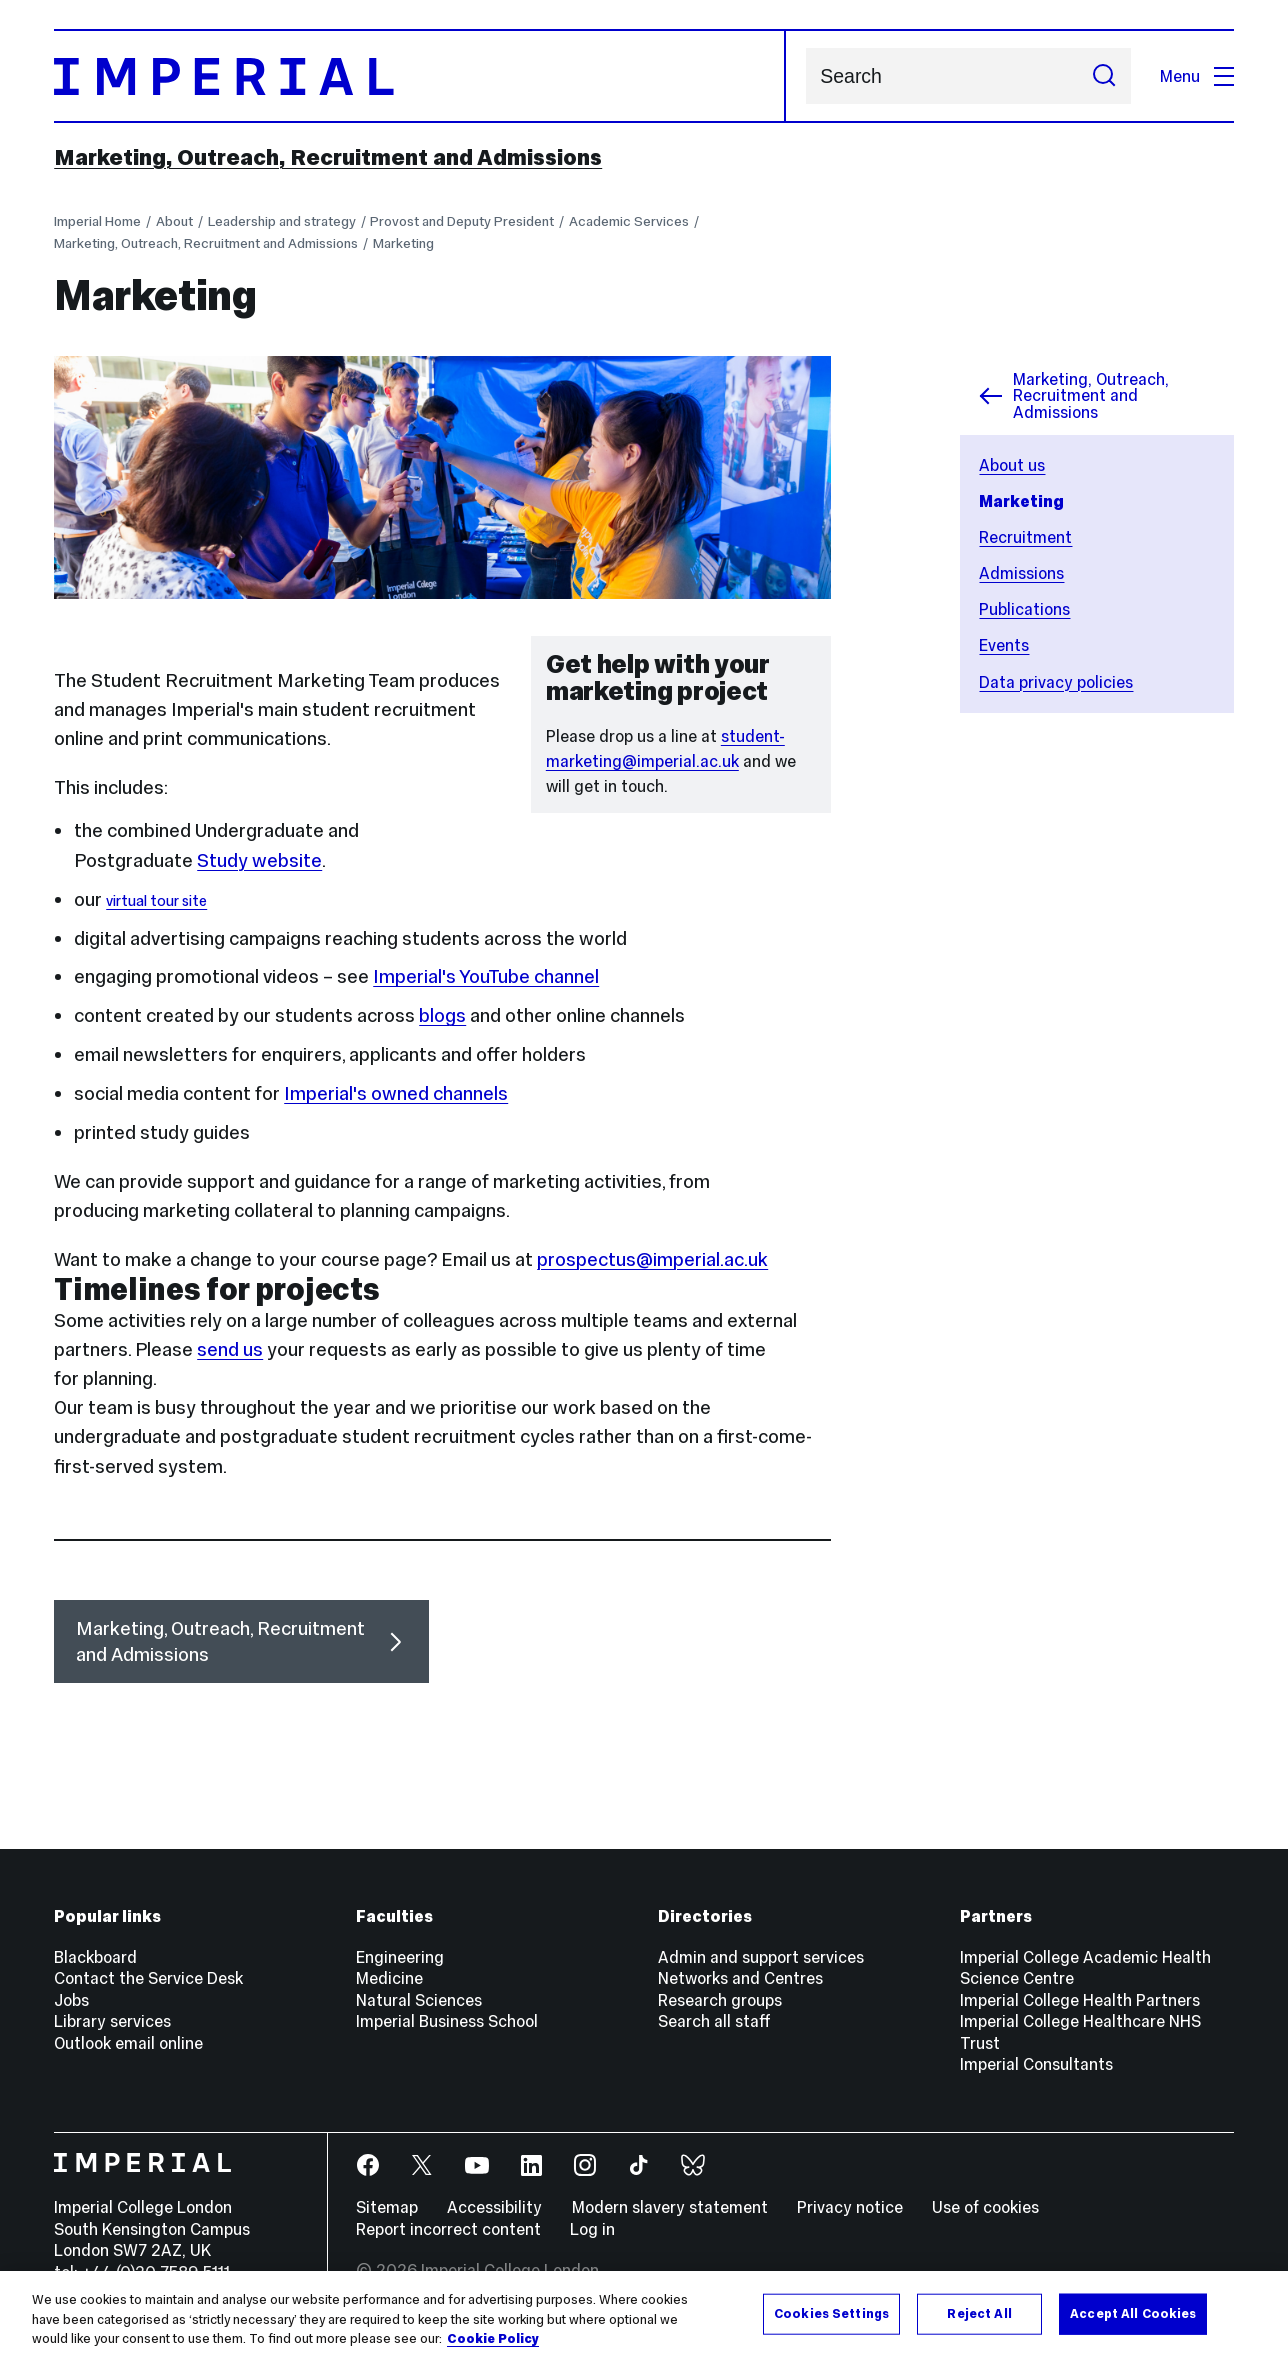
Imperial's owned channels (396, 1093)
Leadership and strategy (282, 221)
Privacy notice (850, 2207)
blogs (442, 1015)
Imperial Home (97, 221)
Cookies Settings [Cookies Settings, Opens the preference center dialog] (831, 2313)
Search (805, 76)
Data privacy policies (1056, 682)
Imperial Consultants (1036, 2064)
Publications (1024, 609)
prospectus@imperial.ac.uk (652, 1259)
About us (1012, 465)
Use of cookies (985, 2207)
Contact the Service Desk (148, 1978)
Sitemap (387, 2207)
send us (230, 1349)
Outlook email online (128, 2043)
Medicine (389, 1978)
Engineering (400, 1957)
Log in (592, 2229)
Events (1004, 645)
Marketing (403, 243)
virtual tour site (156, 901)
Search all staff (714, 2021)
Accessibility (494, 2207)
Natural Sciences (419, 2000)
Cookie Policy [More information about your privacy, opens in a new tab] (493, 2339)
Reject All (979, 2313)
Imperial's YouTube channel (486, 976)
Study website (259, 860)
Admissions (1021, 573)
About (174, 221)
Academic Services (629, 221)
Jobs (71, 2000)
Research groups (720, 2000)
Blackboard (95, 1957)
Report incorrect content (448, 2229)
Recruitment (1025, 537)
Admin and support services (761, 1957)
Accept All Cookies (1133, 2313)
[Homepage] (420, 76)
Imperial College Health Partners (1080, 2000)
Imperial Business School (447, 2021)
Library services (112, 2021)
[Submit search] (1104, 76)
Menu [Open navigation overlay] (1197, 76)
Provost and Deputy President (462, 221)
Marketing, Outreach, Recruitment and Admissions (328, 157)
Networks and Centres (740, 1978)
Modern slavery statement (670, 2207)
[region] (644, 2315)
